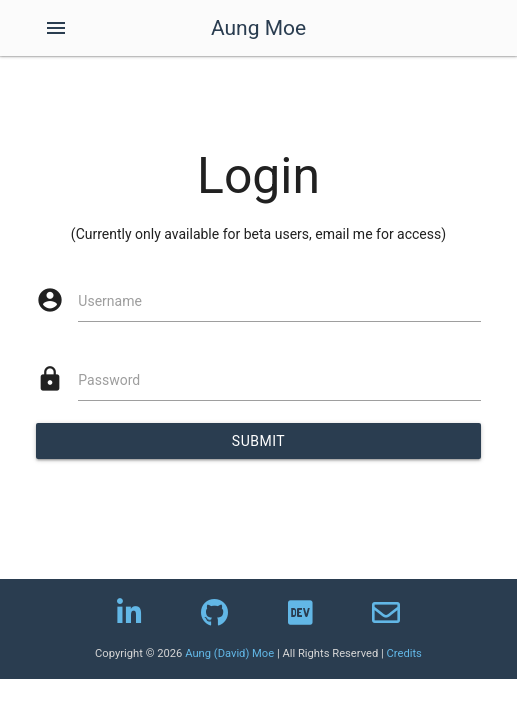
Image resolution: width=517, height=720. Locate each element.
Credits (404, 653)
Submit (258, 441)
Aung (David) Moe (229, 653)
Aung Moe (258, 28)
